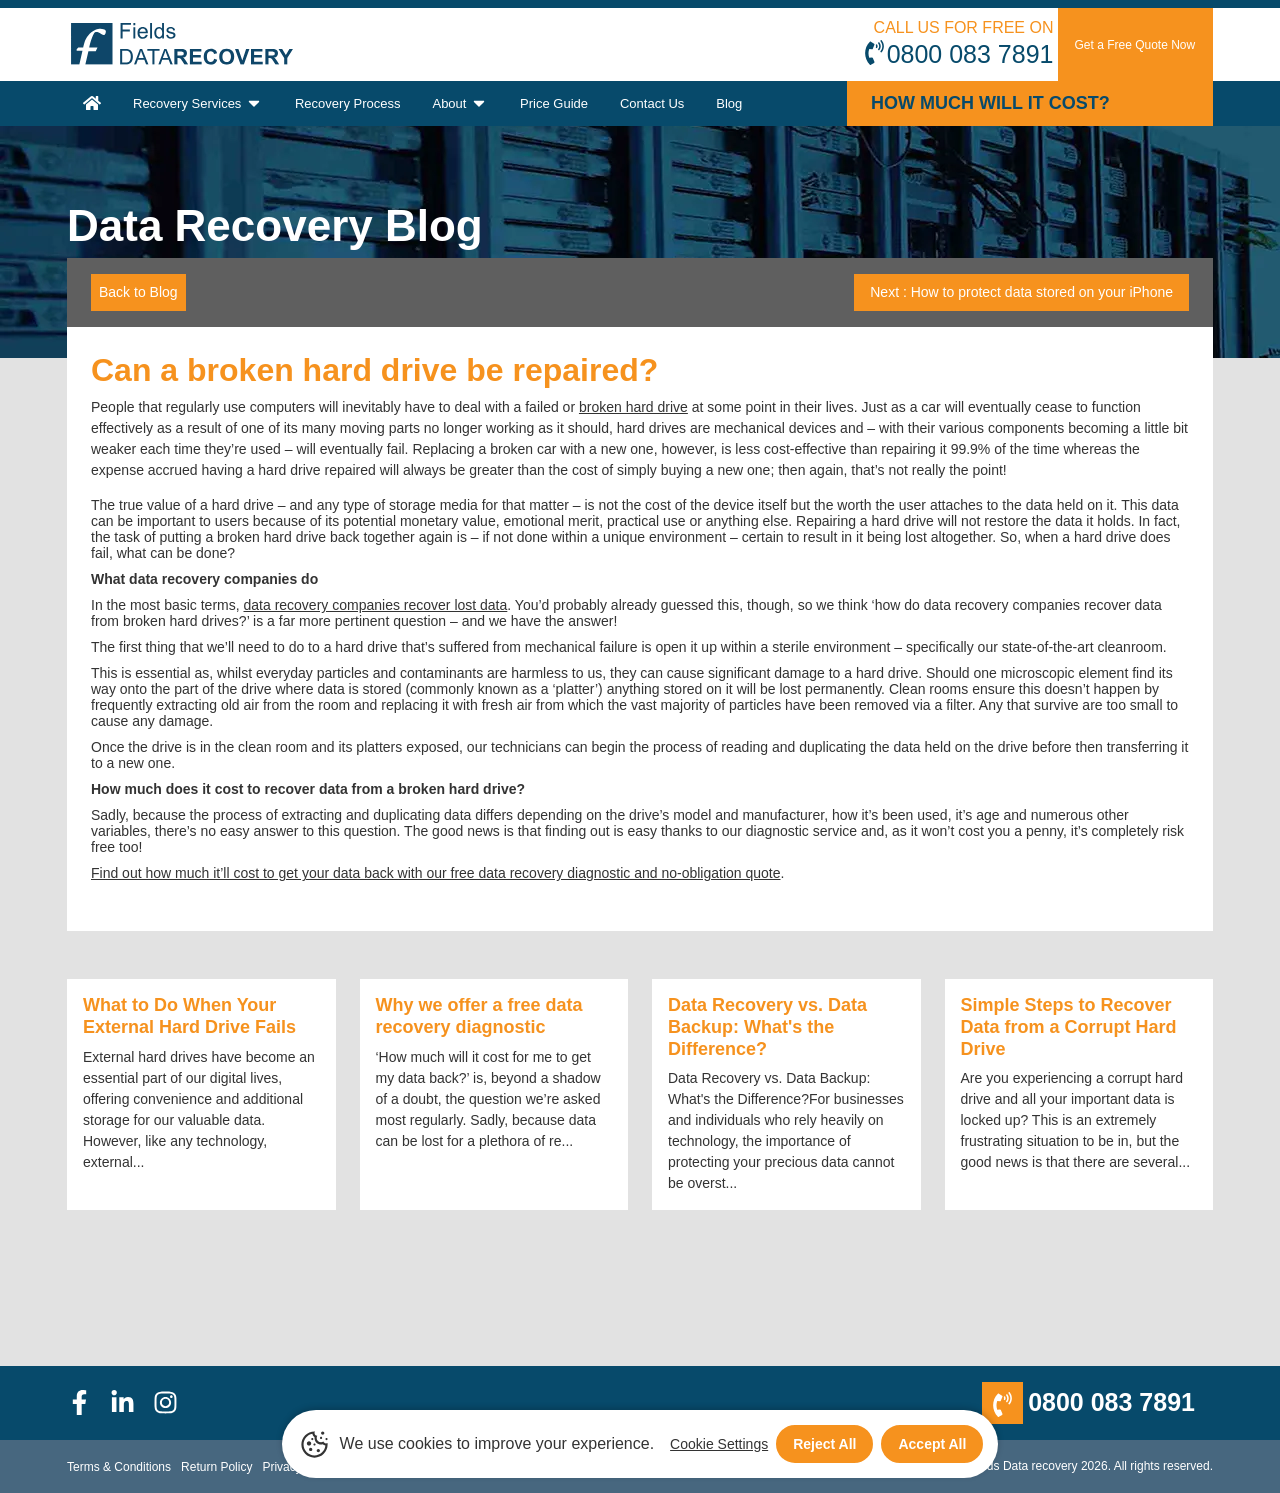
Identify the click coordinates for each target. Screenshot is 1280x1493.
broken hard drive (633, 407)
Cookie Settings (719, 1444)
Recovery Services (198, 103)
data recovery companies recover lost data (376, 605)
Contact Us (652, 103)
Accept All (932, 1444)
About (460, 103)
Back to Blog (138, 292)
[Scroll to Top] (6, 1492)
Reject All (824, 1444)
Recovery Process (347, 103)
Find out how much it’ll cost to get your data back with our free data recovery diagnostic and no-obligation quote (436, 873)
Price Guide (554, 103)
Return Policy (216, 1467)
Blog (729, 103)
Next (1021, 292)
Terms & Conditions (119, 1467)
